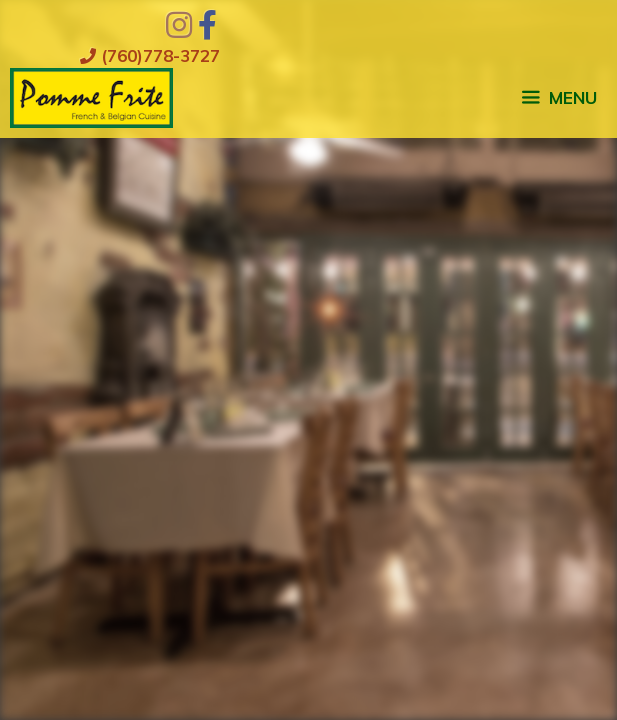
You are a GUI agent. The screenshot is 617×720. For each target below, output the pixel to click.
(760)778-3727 (150, 55)
